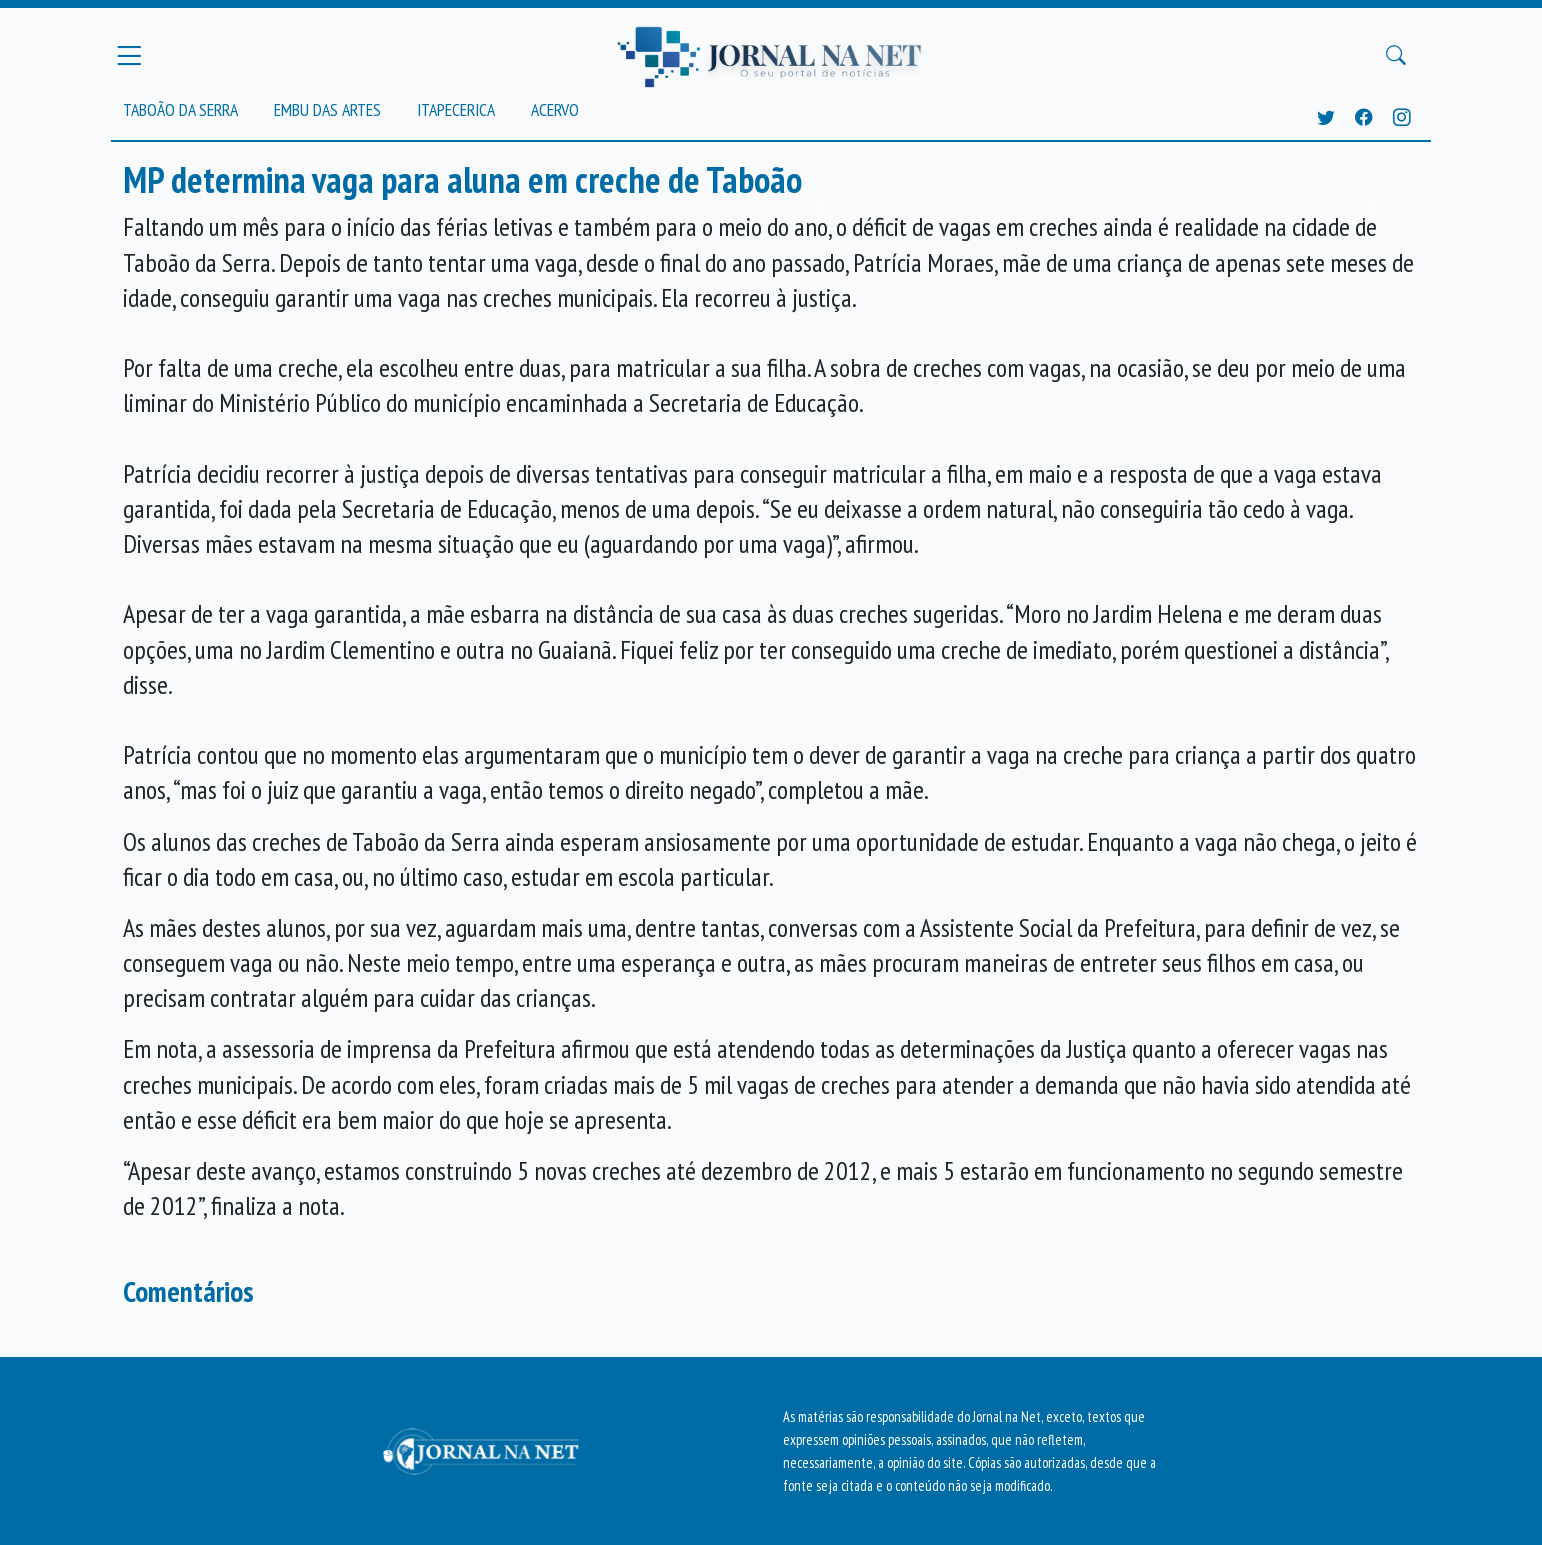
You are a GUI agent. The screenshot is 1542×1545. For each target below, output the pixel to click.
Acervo (555, 109)
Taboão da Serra (180, 109)
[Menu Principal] (129, 55)
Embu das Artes (327, 109)
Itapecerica (456, 109)
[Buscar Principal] (1396, 56)
